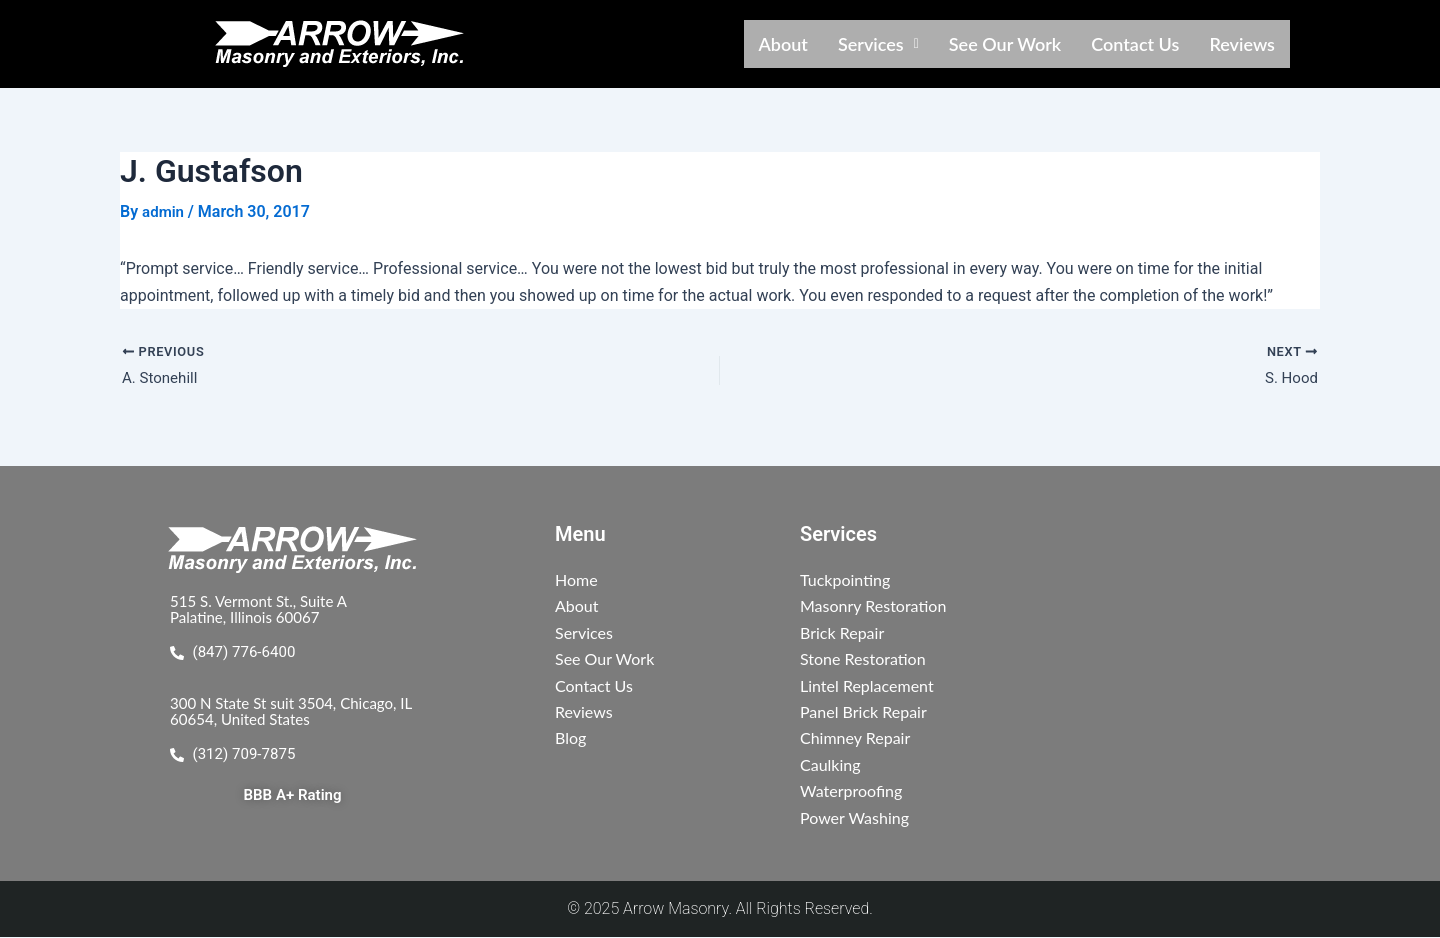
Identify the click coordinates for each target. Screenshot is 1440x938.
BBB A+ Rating (292, 797)
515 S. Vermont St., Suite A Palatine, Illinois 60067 (264, 608)
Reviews (1242, 44)
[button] (878, 44)
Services (878, 44)
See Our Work (1005, 44)
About (783, 44)
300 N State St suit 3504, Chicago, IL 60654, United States (290, 711)
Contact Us (1135, 44)
